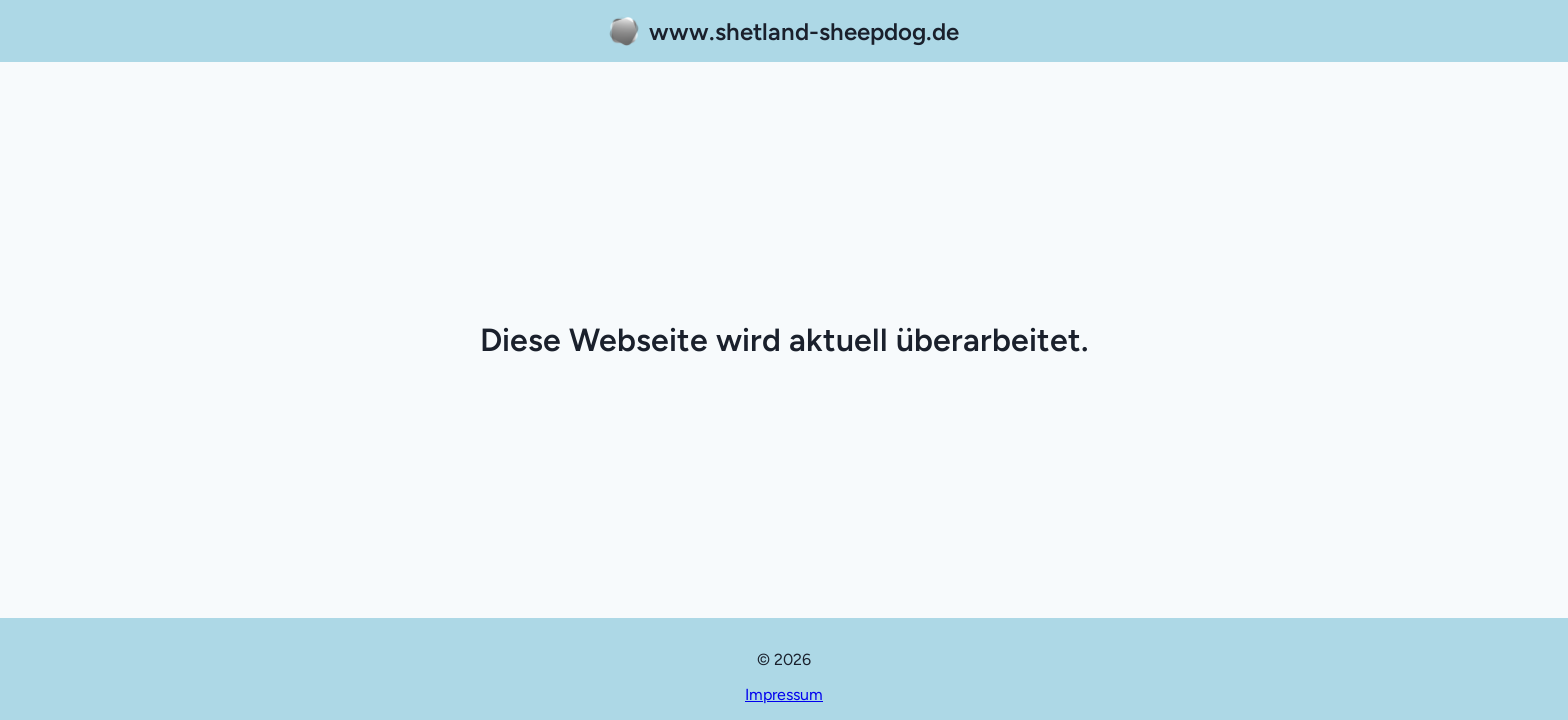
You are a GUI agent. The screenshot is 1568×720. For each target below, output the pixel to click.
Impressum (784, 694)
